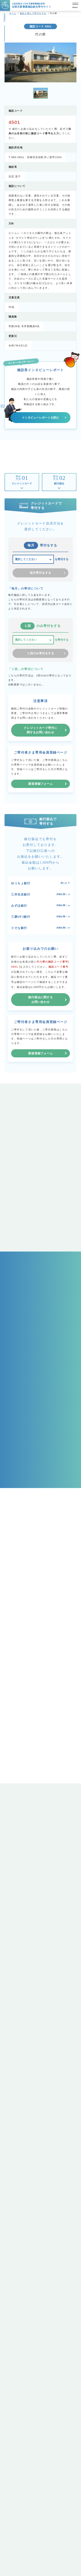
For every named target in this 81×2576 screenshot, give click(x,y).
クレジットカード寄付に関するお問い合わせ (40, 730)
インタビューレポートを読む (40, 417)
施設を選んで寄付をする (33, 13)
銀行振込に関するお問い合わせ (40, 999)
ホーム (12, 13)
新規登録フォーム (40, 783)
